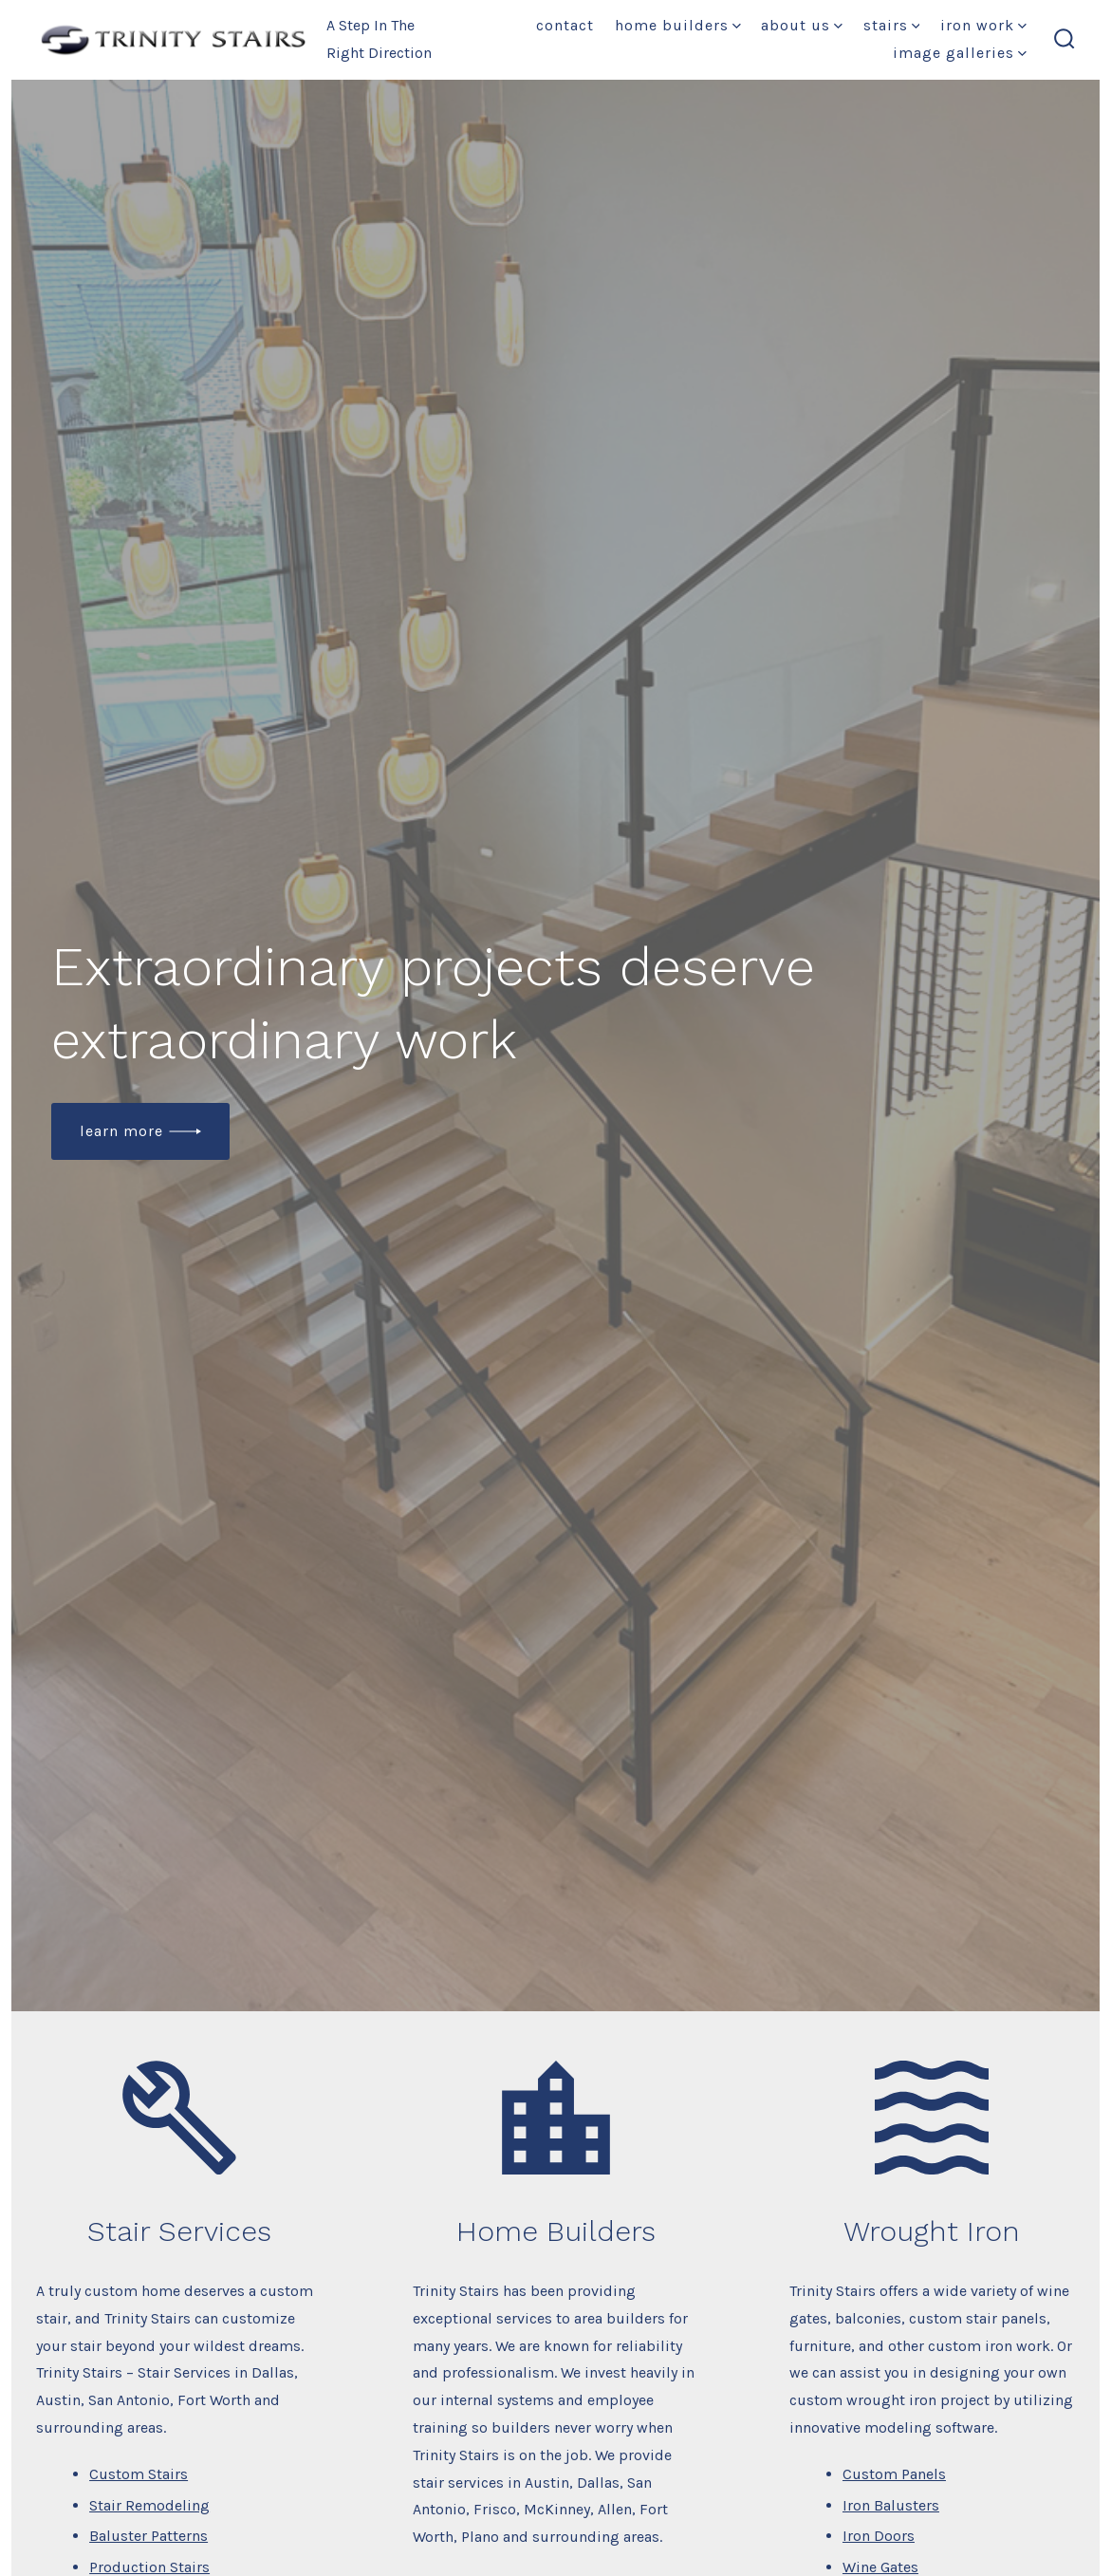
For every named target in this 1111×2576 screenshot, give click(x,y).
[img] (736, 26)
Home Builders (678, 25)
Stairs (891, 25)
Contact (565, 25)
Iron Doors (879, 2536)
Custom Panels (894, 2474)
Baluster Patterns (148, 2536)
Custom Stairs (138, 2474)
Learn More (121, 1131)
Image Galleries (960, 53)
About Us (802, 25)
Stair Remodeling (149, 2505)
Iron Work (983, 25)
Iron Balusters (891, 2505)
